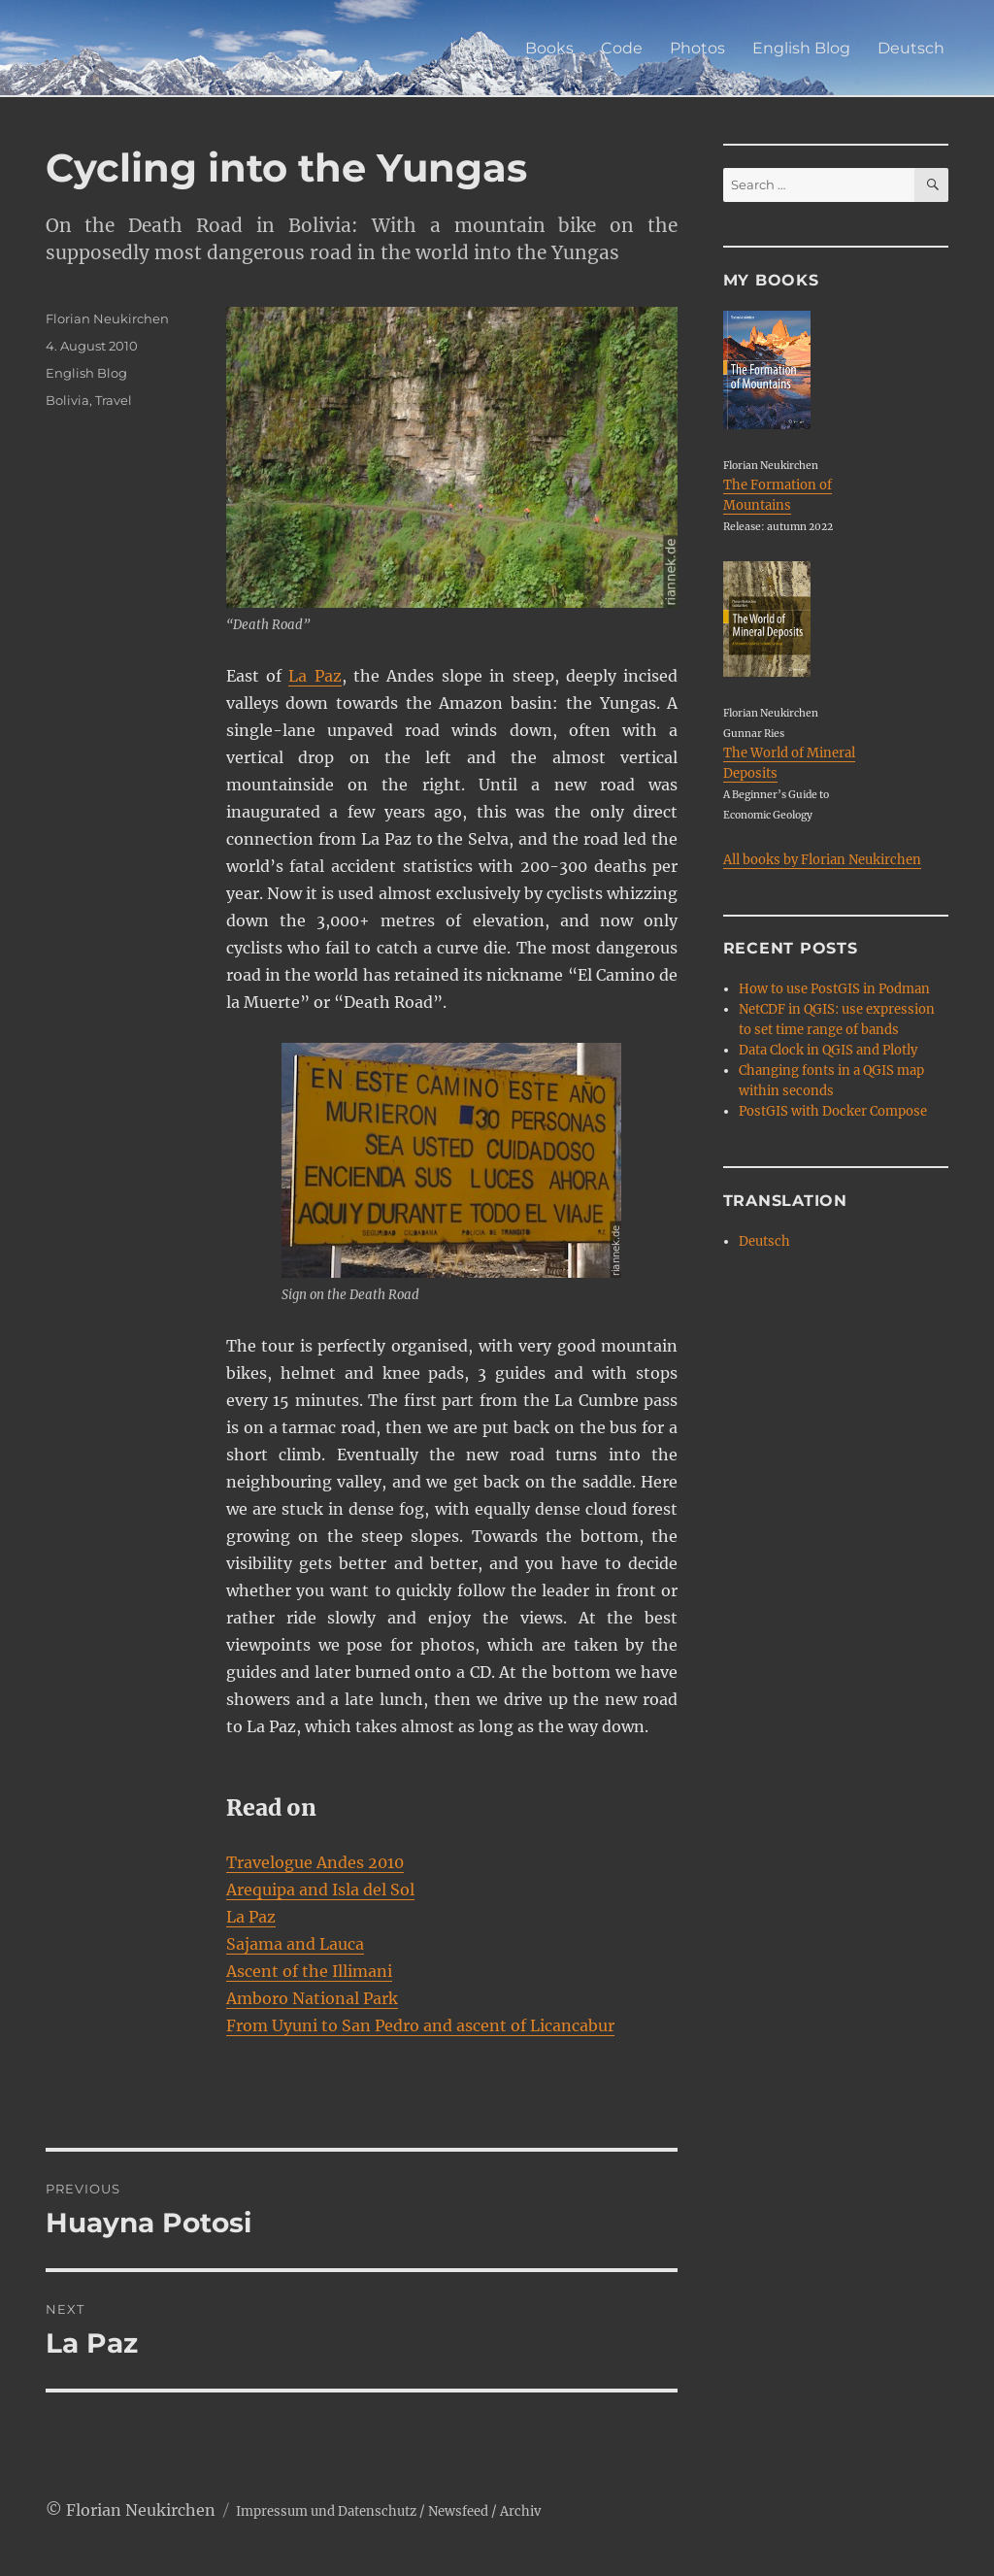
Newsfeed (458, 2511)
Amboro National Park (312, 1998)
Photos (697, 48)
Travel (113, 400)
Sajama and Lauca (295, 1944)
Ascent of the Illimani (309, 1971)
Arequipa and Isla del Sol (320, 1889)
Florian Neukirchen (107, 318)
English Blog (801, 48)
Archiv (520, 2511)
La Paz (314, 676)
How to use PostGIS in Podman (834, 989)
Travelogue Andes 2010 (315, 1862)
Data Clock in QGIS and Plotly (828, 1050)
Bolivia (67, 400)
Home (473, 48)
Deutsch (911, 48)
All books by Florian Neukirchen (822, 860)
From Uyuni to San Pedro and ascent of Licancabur (420, 2025)
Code (622, 48)
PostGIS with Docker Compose (833, 1111)
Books (549, 48)
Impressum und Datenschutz (326, 2511)
